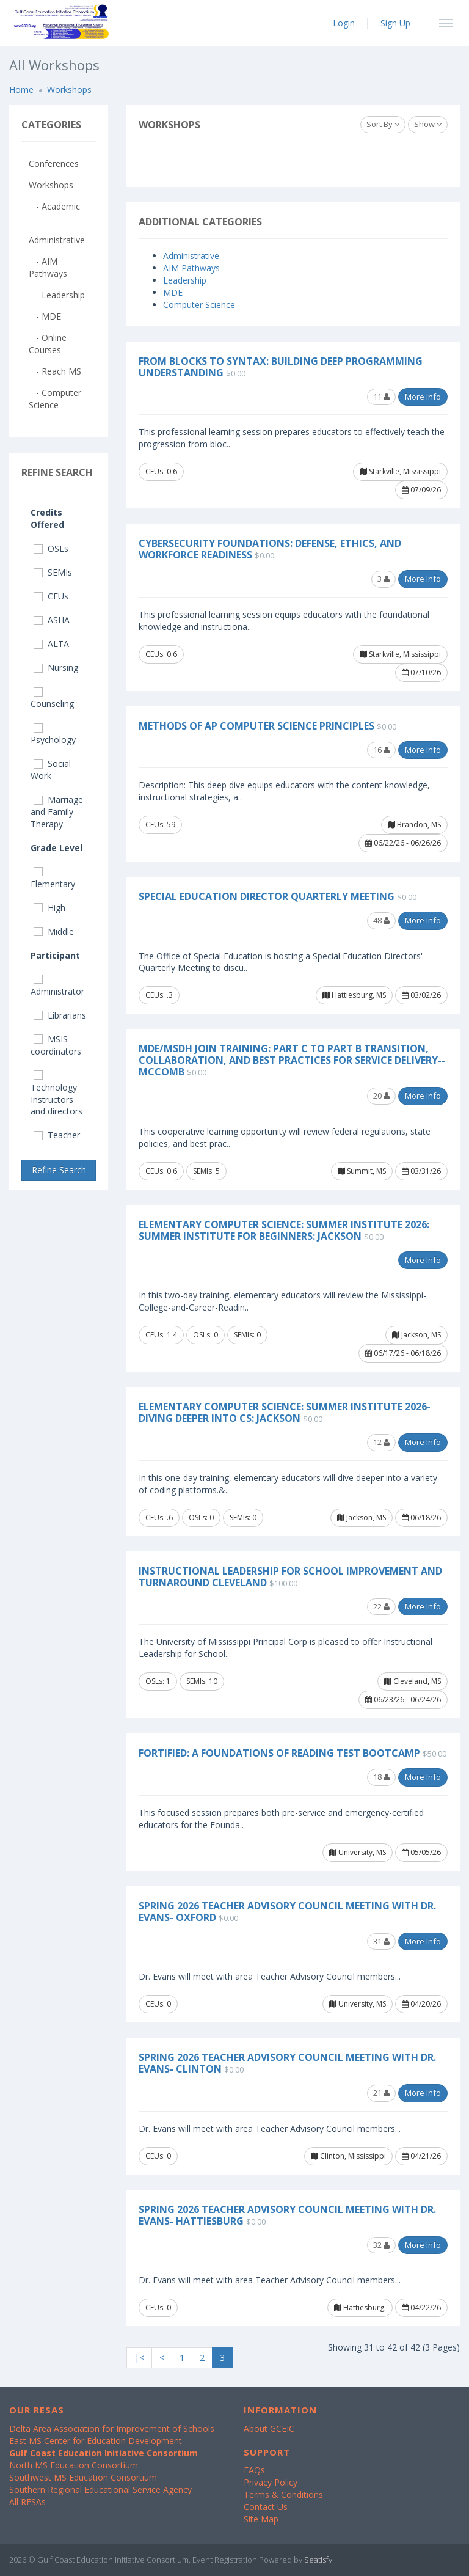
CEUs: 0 (158, 2004)
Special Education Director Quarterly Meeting (266, 896)
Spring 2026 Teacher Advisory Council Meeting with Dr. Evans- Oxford (287, 1911)
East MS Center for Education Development (95, 2440)
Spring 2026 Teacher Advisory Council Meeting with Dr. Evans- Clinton (287, 2063)
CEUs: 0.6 (161, 471)
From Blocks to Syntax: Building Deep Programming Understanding (281, 366)
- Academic (54, 206)
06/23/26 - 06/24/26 (403, 1699)
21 (381, 2092)
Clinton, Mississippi (348, 2156)
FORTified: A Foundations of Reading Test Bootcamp (279, 1753)
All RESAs (27, 2502)
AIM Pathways (191, 268)
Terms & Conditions (283, 2494)
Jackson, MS (416, 1335)
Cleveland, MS (412, 1681)
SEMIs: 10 (201, 1681)
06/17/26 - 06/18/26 (403, 1353)
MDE (173, 292)
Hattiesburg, (360, 2307)
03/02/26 (421, 995)
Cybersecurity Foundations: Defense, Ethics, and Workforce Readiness (270, 549)
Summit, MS (362, 1171)
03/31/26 (421, 1171)
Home (21, 89)
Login (344, 23)
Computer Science (199, 304)
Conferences (54, 163)
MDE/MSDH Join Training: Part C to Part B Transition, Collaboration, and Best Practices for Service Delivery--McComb (292, 1060)
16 (381, 749)
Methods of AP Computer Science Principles (256, 726)
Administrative (191, 256)
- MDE (45, 316)
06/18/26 (421, 1517)
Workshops (69, 89)
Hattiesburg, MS (354, 995)
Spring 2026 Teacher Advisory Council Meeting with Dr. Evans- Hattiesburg (287, 2215)
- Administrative (57, 234)
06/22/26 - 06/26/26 (403, 843)
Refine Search (59, 1170)
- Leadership (57, 295)
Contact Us (266, 2506)
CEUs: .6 (159, 1517)
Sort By (382, 124)
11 (381, 396)
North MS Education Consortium (73, 2465)
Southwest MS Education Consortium (83, 2477)
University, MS (357, 1852)
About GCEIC (269, 2428)
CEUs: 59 (160, 824)
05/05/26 (421, 1852)
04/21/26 (421, 2156)
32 (381, 2244)
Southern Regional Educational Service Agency (100, 2489)
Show (428, 124)
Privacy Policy (270, 2482)
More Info (423, 396)
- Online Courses (48, 344)
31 (381, 1941)
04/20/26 (421, 2004)
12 (381, 1441)
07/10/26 (421, 672)
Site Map (261, 2519)
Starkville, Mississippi (400, 471)
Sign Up (395, 23)
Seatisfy (318, 2559)
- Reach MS (55, 371)
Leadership (184, 280)
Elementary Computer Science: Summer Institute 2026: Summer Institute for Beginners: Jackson (284, 1230)
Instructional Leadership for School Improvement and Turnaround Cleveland (290, 1576)
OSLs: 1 (157, 1681)
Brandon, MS (414, 824)
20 (381, 1095)
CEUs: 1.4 (161, 1335)
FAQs (254, 2470)
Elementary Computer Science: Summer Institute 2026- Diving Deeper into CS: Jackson (285, 1412)
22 (381, 1606)
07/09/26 (421, 490)
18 (381, 1776)
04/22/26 (421, 2307)
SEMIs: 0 (247, 1335)
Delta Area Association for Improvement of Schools (111, 2428)
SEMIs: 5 (206, 1171)
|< (139, 2357)
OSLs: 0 (205, 1335)
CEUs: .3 (159, 995)
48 (381, 920)
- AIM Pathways (48, 267)
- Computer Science (55, 399)
